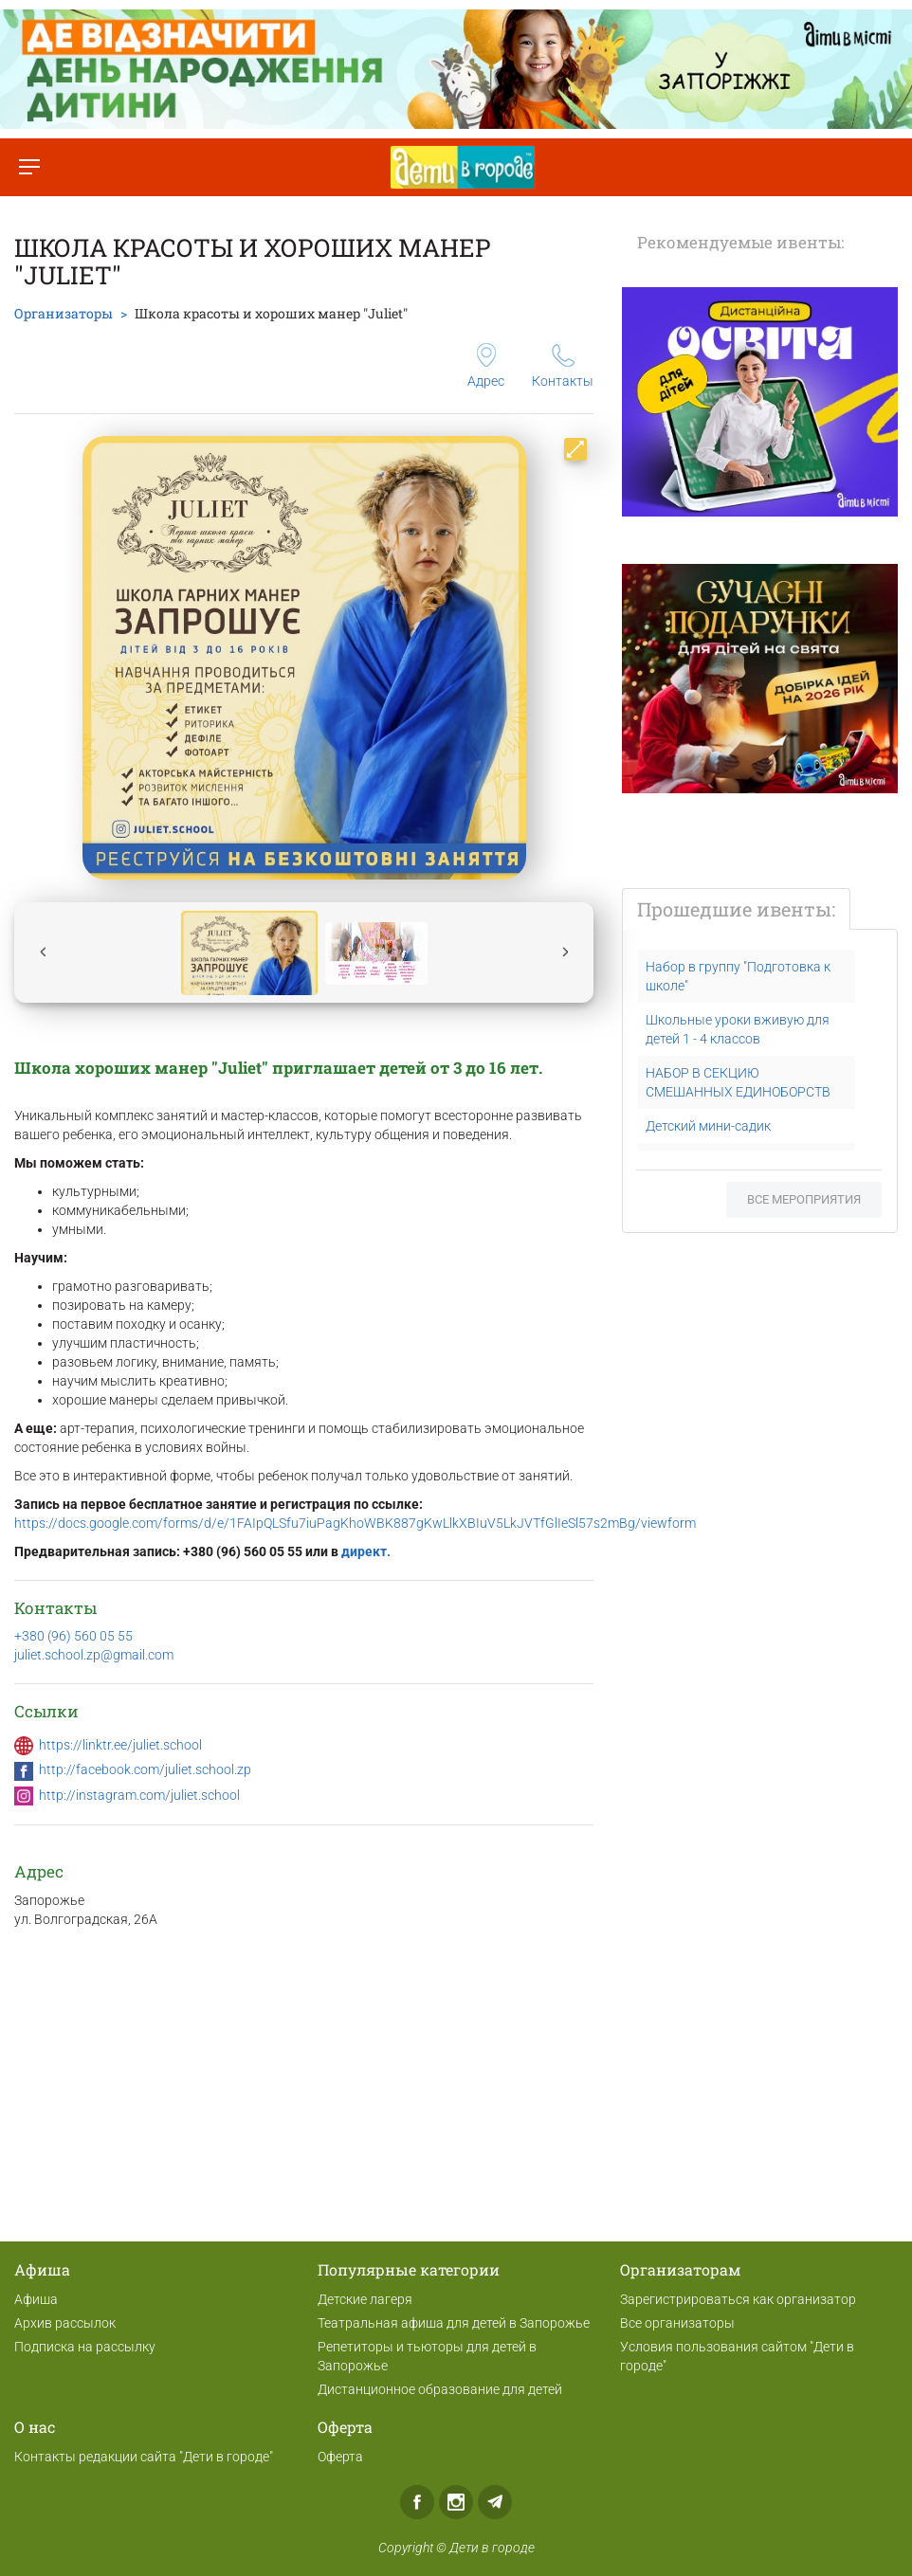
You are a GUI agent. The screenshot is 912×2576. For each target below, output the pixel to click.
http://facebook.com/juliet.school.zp (145, 1769)
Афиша (36, 2299)
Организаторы (63, 313)
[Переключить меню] (29, 167)
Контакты (562, 366)
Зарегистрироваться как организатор (738, 2299)
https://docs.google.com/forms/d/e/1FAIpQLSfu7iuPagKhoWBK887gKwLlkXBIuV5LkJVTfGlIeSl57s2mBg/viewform (355, 1523)
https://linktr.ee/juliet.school (120, 1744)
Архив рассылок (65, 2323)
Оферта (340, 2456)
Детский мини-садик (708, 1126)
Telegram (495, 2502)
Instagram (456, 2502)
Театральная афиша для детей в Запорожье (454, 2323)
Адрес (485, 366)
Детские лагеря (365, 2299)
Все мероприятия (804, 1199)
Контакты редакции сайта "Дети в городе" (143, 2456)
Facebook (417, 2502)
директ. (366, 1551)
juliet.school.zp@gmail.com (93, 1654)
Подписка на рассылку (84, 2346)
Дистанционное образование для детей (440, 2389)
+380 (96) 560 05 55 (73, 1635)
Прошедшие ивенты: (736, 909)
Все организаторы (677, 2323)
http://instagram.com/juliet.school (139, 1795)
